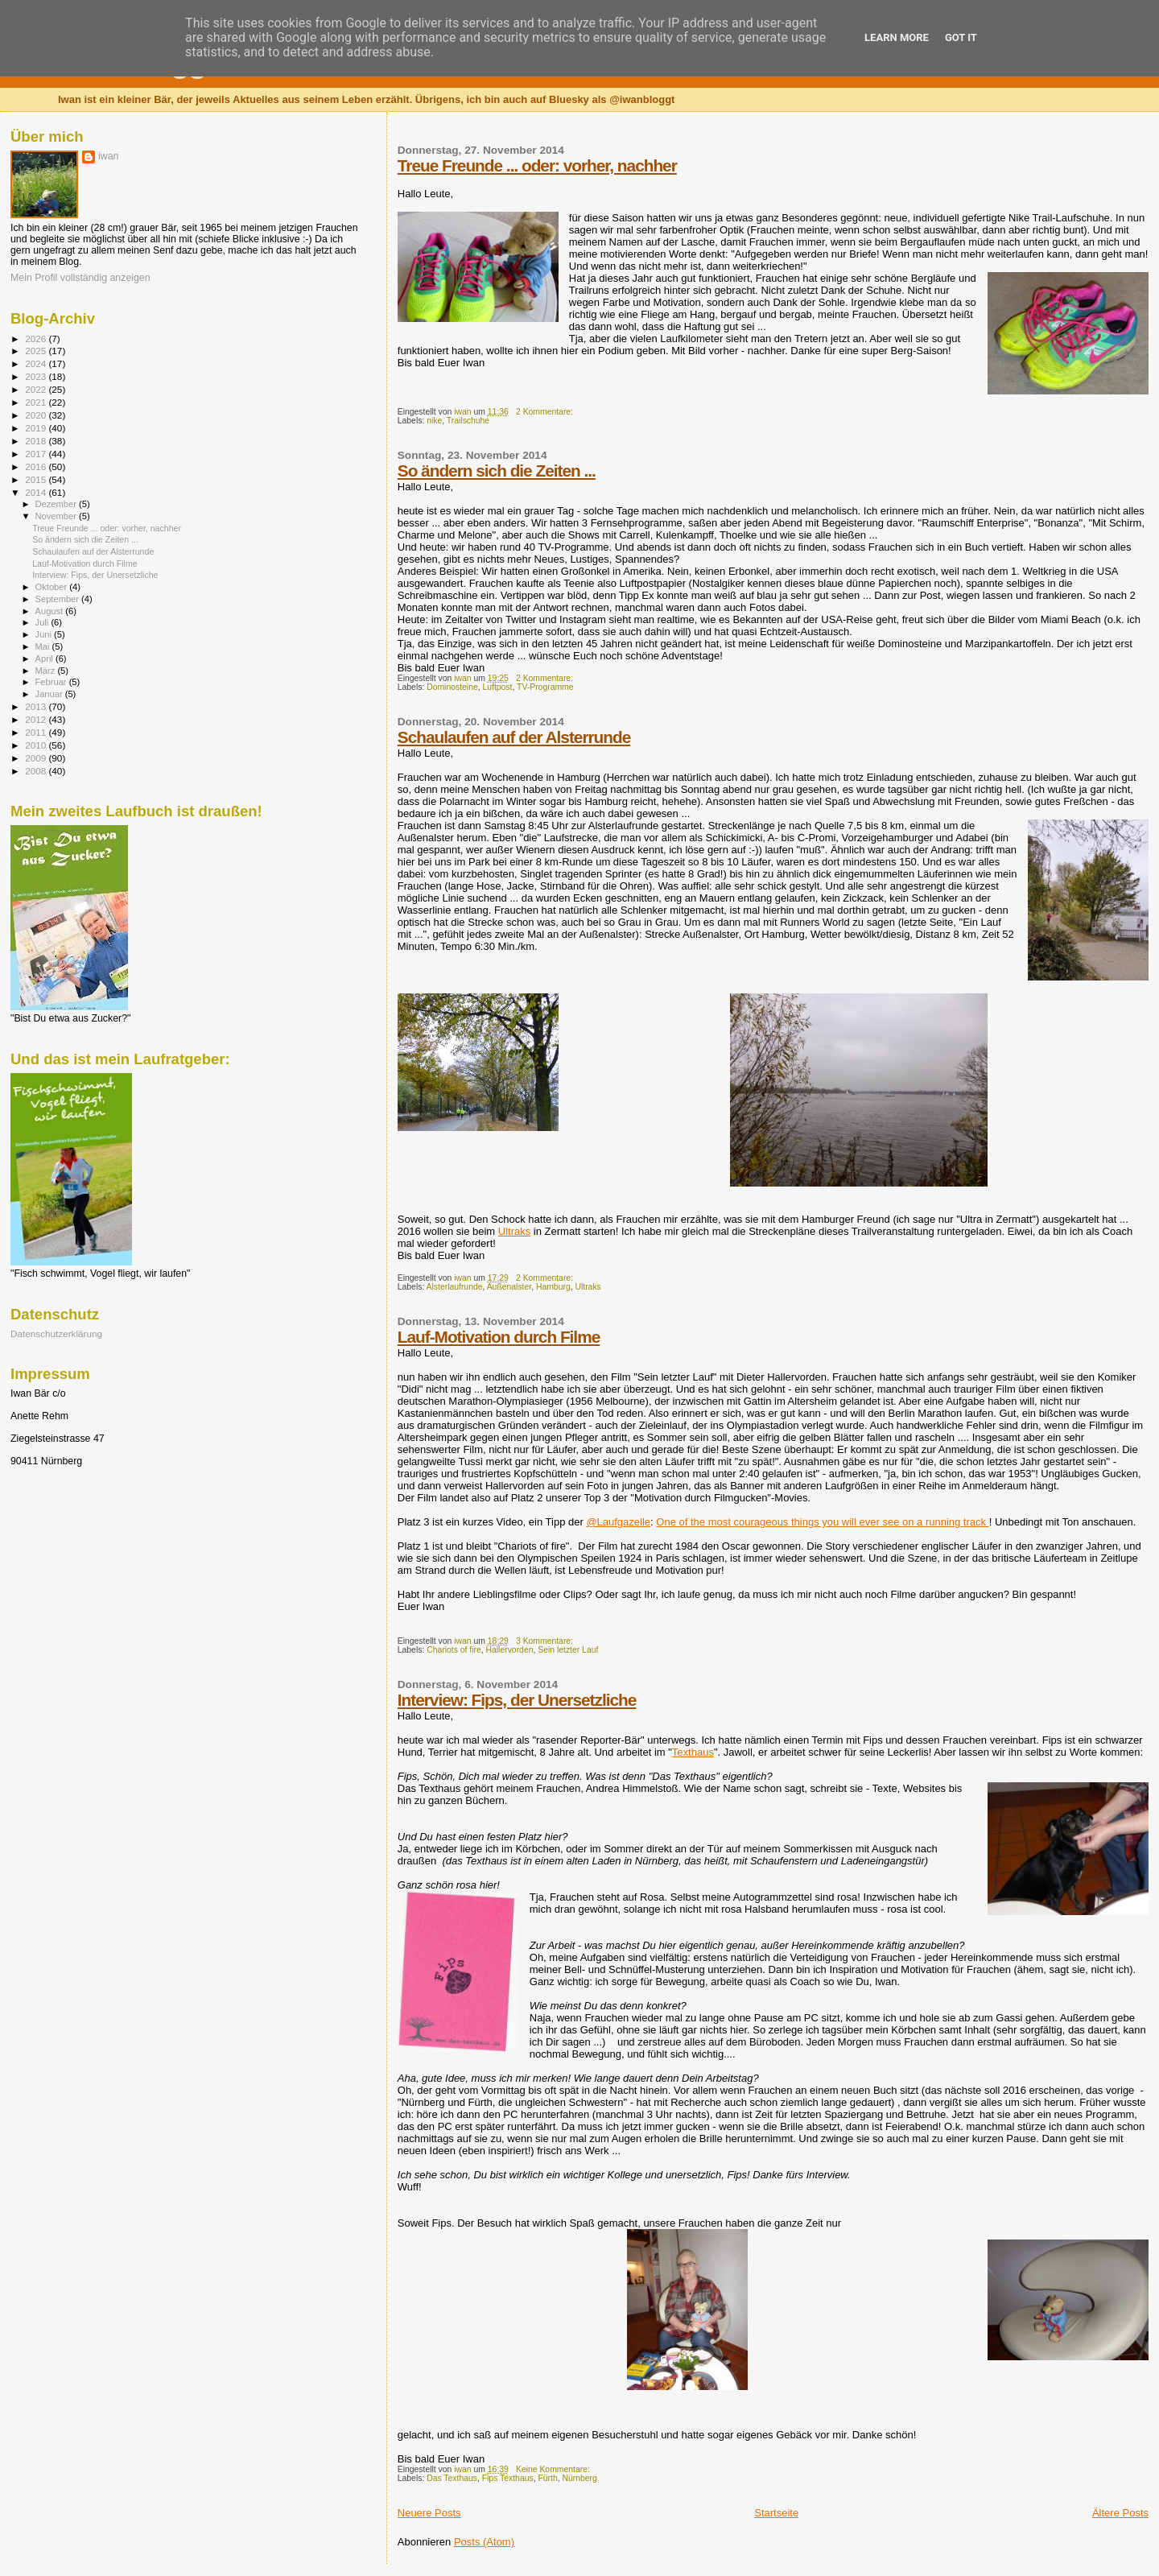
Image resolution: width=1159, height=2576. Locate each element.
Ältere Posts (1120, 2513)
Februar (52, 682)
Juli (43, 622)
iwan (108, 156)
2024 (36, 363)
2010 (36, 745)
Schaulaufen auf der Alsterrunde (514, 737)
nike (434, 420)
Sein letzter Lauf (568, 1649)
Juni (45, 634)
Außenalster (509, 1286)
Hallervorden (510, 1649)
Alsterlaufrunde (455, 1286)
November (57, 516)
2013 (36, 706)
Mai (43, 646)
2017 (36, 453)
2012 (36, 719)
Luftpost (497, 687)
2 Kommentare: (545, 411)
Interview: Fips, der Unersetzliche (517, 1699)
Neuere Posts (429, 2513)
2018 (36, 441)
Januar (50, 694)
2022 (36, 389)
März (46, 670)
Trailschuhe (468, 420)
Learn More (896, 37)
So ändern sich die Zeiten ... (497, 470)
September (58, 599)
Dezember (57, 504)
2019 (36, 428)
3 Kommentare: (545, 1641)
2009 (36, 758)
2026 (36, 338)
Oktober (52, 587)
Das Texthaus (452, 2478)
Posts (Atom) (484, 2542)
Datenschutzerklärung (56, 1333)
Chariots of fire (454, 1649)
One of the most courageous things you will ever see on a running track (822, 1522)
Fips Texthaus (508, 2478)
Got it (961, 37)
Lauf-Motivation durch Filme (499, 1336)
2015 (36, 479)
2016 (36, 466)
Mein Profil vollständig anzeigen (80, 277)
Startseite (776, 2513)
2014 (36, 492)
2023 (36, 376)
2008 (36, 771)
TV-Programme (545, 687)
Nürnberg (579, 2478)
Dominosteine (452, 687)
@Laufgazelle (618, 1522)
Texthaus (693, 1752)
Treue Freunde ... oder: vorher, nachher (537, 165)
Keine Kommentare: (554, 2469)
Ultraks (514, 1231)
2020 (36, 415)
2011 (36, 732)
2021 (36, 402)
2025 (36, 350)
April (45, 658)
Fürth (547, 2478)
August (50, 611)
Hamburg (553, 1286)
